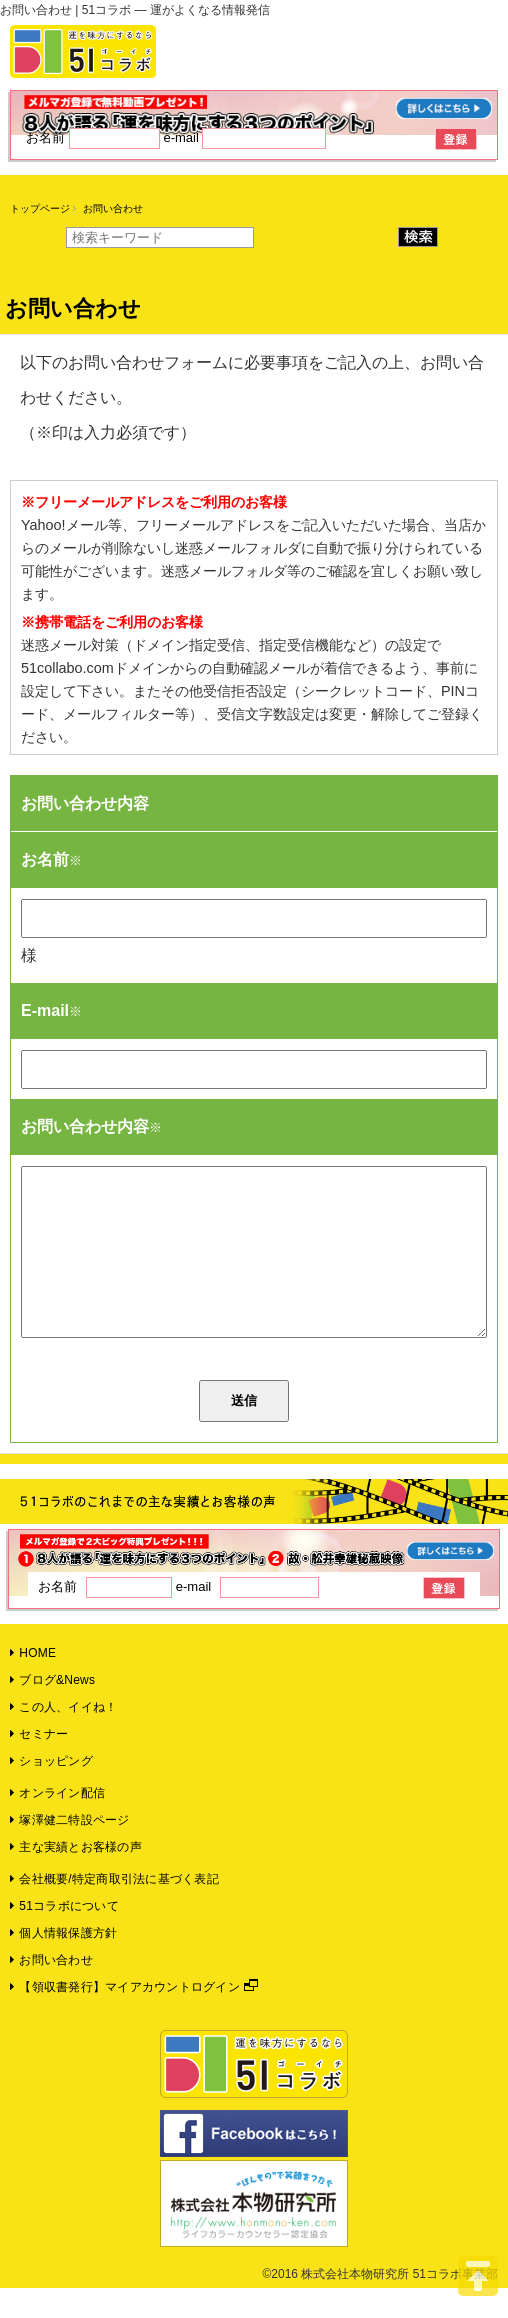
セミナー (39, 1764)
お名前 (94, 137)
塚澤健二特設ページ (70, 1850)
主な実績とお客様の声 (76, 1877)
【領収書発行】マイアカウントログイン (125, 2017)
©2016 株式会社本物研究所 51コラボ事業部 (380, 2304)
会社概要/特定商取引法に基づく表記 (114, 1909)
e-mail (244, 137)
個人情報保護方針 (63, 1963)
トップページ (40, 208)
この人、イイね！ (63, 1737)
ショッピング (51, 1791)
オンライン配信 (57, 1823)
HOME (33, 1683)
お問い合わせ (51, 1990)
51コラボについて (64, 1936)
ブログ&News (52, 1710)
